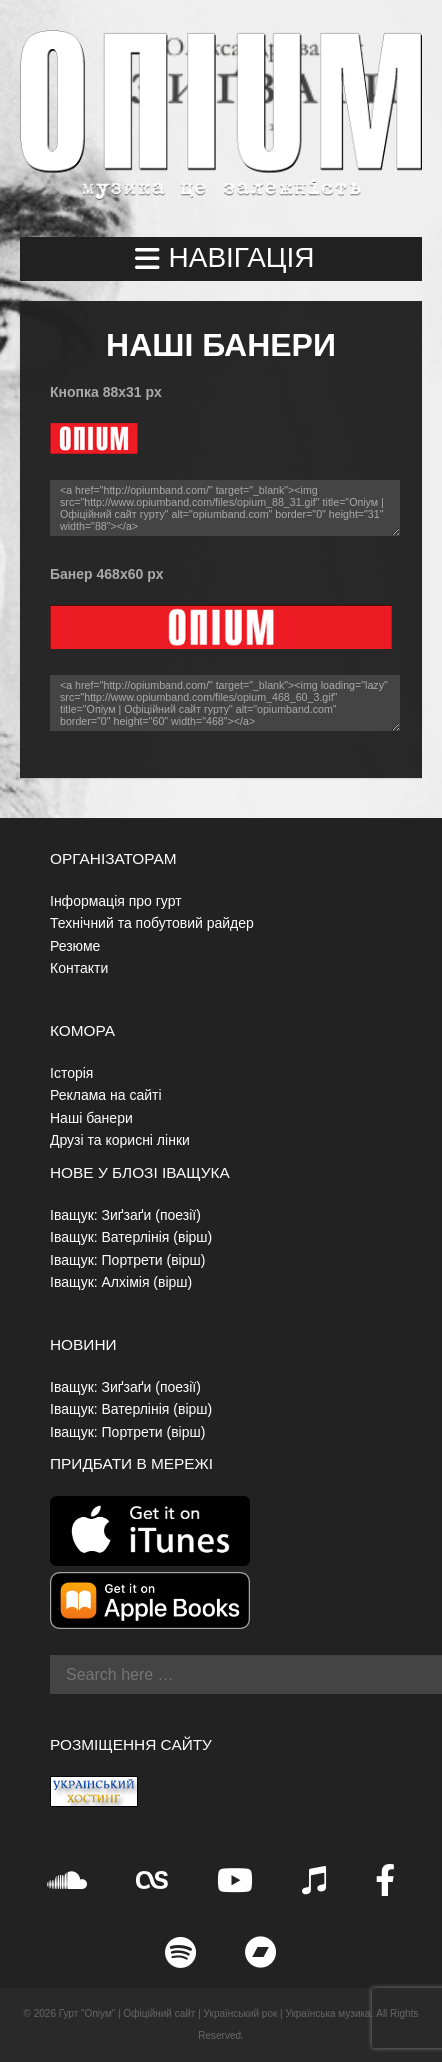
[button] (221, 259)
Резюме (75, 946)
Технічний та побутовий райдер (152, 923)
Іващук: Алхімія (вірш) (121, 1282)
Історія (71, 1073)
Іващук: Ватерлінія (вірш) (131, 1237)
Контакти (79, 968)
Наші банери (91, 1118)
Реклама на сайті (106, 1095)
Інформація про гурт (116, 901)
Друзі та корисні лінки (120, 1140)
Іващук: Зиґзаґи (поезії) (125, 1215)
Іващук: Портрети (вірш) (127, 1260)
